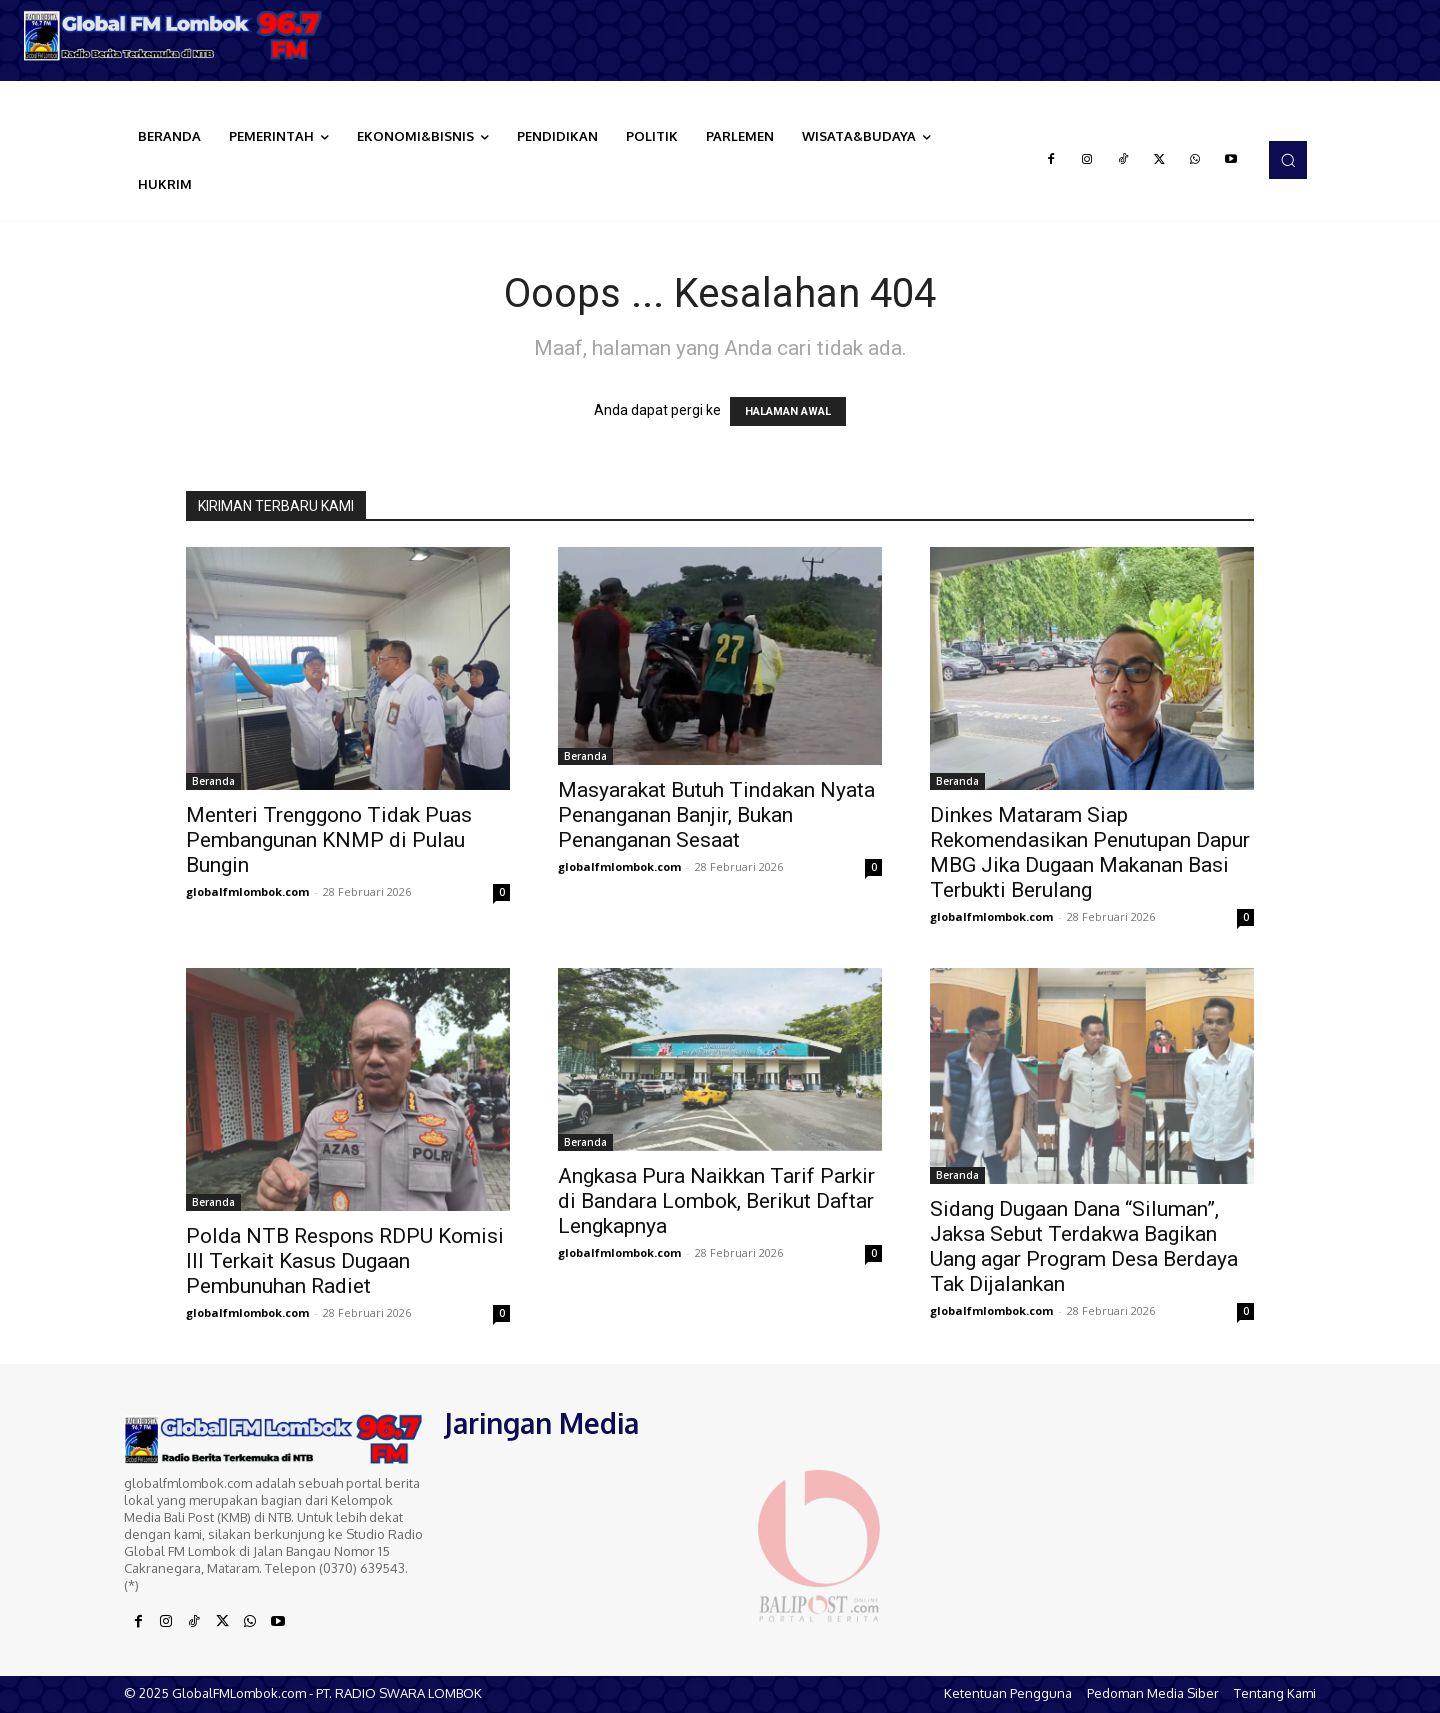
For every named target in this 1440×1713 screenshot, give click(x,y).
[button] (1288, 160)
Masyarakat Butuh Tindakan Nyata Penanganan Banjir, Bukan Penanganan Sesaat (716, 815)
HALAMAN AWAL (788, 411)
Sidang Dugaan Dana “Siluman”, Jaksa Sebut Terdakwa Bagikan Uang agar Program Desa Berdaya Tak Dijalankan (1084, 1246)
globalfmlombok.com (247, 891)
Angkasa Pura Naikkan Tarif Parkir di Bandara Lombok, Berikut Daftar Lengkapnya (716, 1201)
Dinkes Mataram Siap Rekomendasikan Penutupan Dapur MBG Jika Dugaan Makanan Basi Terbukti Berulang (1090, 852)
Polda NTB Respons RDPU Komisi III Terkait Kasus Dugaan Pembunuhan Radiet (345, 1261)
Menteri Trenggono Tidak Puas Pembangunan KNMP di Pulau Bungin (329, 840)
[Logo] (180, 35)
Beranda (213, 781)
